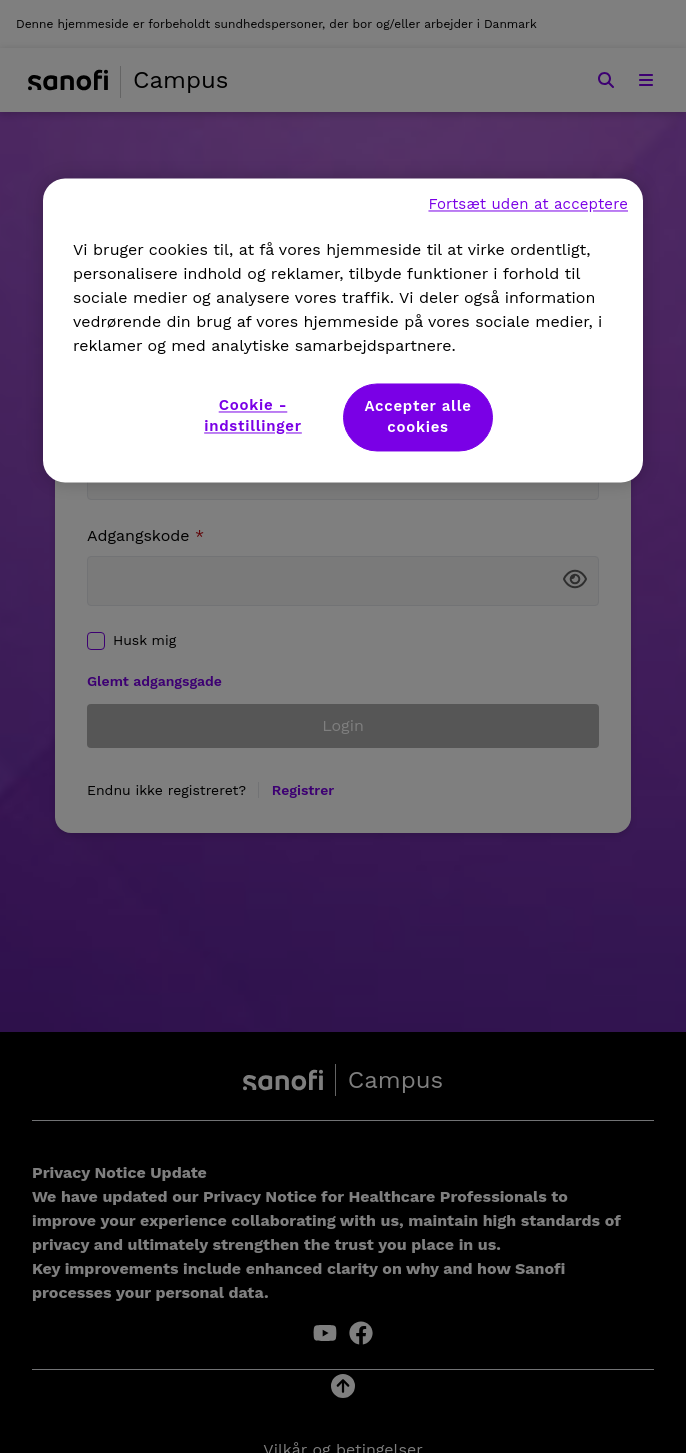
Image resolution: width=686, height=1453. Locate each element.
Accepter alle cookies (417, 416)
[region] (343, 330)
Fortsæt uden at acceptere (528, 204)
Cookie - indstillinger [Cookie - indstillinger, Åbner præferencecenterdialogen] (253, 415)
